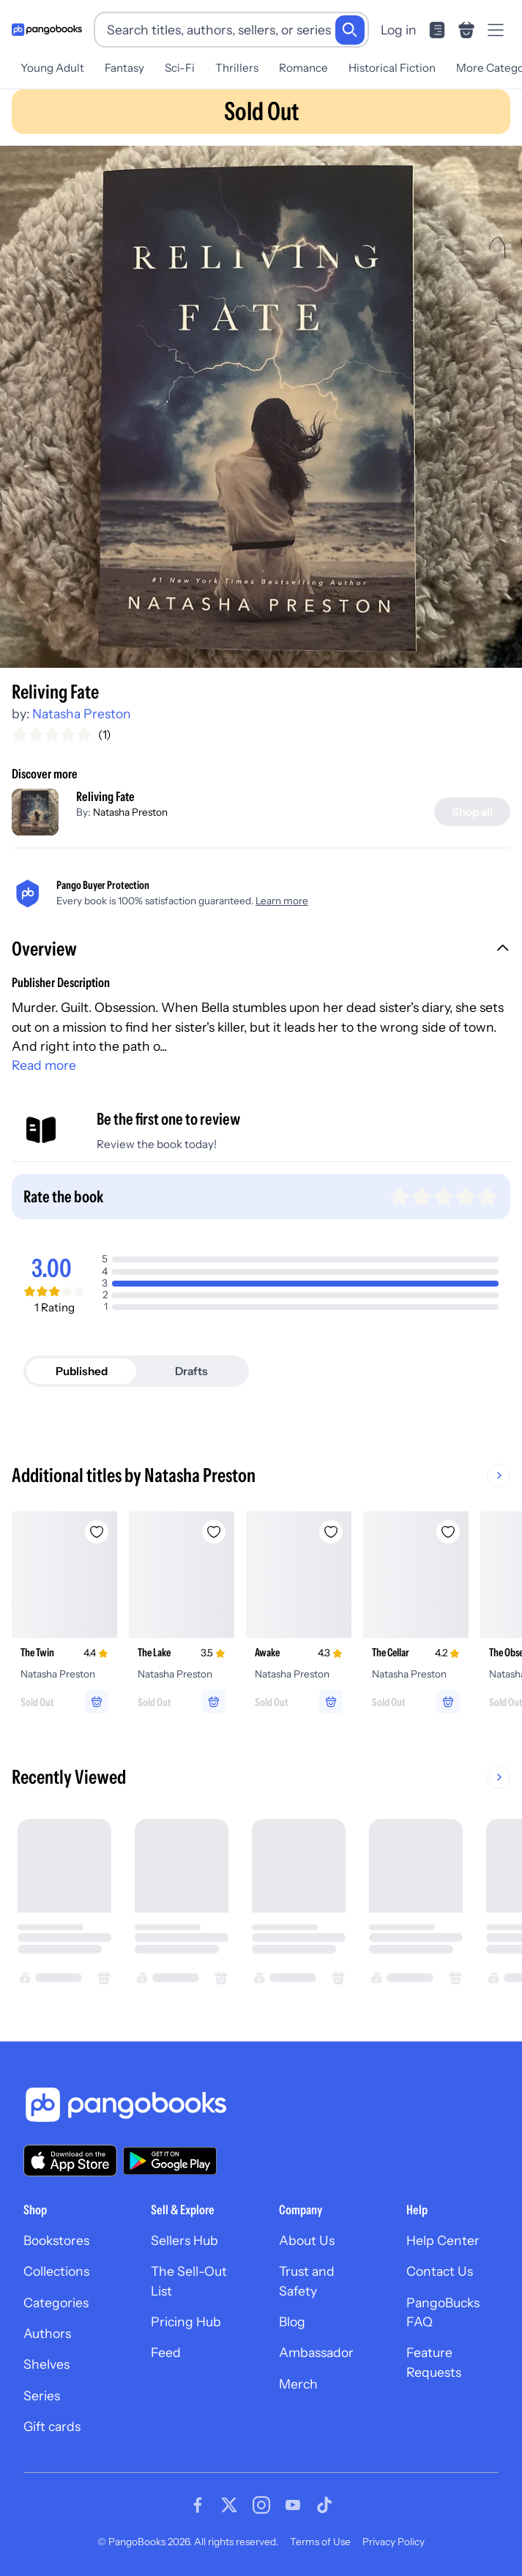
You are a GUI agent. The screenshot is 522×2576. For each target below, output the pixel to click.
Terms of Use (320, 2541)
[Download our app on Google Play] (170, 2161)
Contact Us (439, 2271)
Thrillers (236, 68)
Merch (298, 2383)
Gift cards (52, 2426)
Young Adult (52, 68)
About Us (307, 2240)
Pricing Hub (186, 2321)
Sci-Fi (180, 68)
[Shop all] (472, 811)
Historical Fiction (392, 68)
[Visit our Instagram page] (261, 2505)
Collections (56, 2271)
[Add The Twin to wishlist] (96, 1532)
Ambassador (316, 2352)
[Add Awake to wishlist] (331, 1532)
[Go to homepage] (47, 29)
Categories (56, 2302)
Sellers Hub (184, 2240)
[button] (261, 950)
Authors (47, 2333)
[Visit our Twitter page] (229, 2505)
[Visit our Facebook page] (197, 2505)
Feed (166, 2352)
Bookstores (56, 2240)
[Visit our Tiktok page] (324, 2505)
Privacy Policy (393, 2541)
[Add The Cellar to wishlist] (448, 1532)
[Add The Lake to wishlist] (213, 1532)
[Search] (350, 30)
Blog (292, 2321)
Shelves (46, 2364)
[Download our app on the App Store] (70, 2160)
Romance (303, 68)
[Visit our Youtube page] (293, 2505)
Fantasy (124, 68)
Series (41, 2395)
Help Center (443, 2240)
